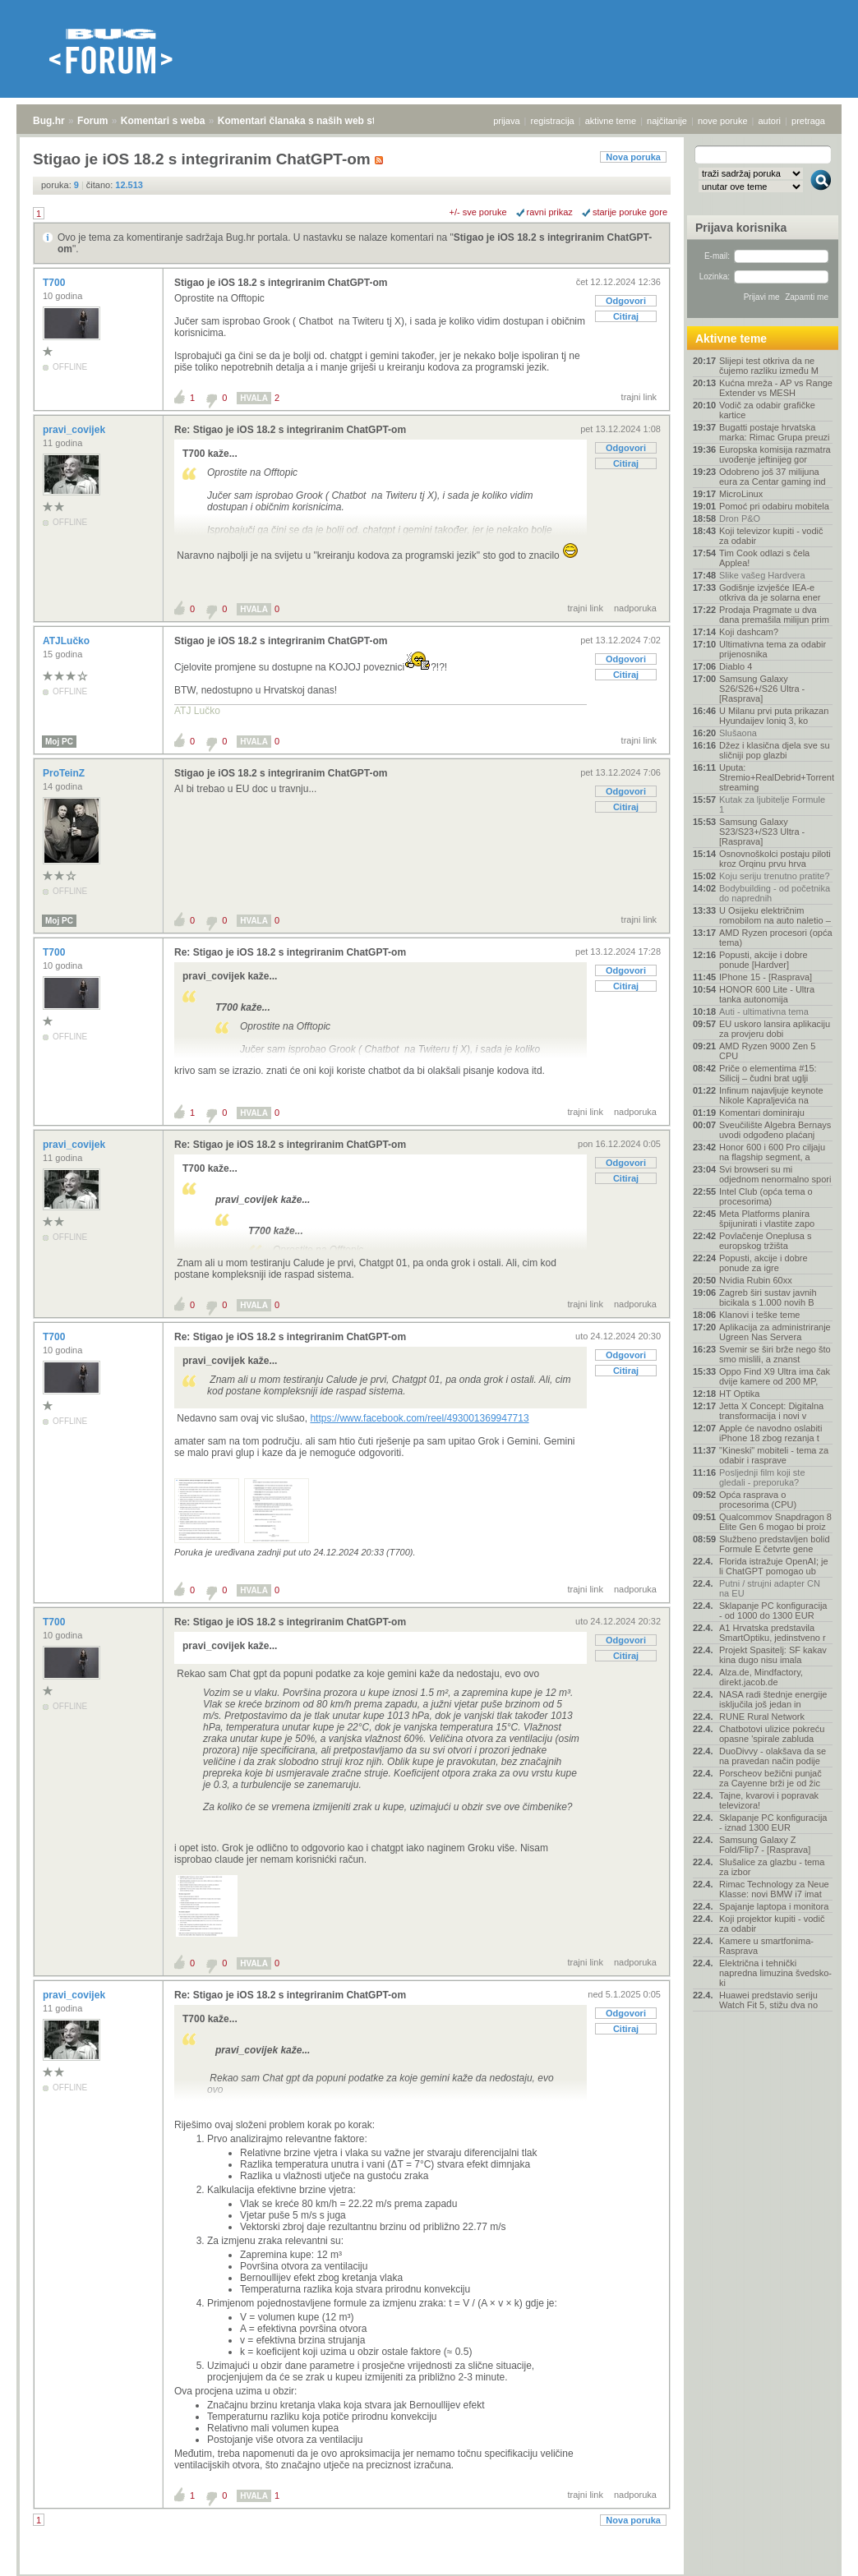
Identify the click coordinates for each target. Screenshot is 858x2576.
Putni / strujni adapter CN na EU (769, 1588)
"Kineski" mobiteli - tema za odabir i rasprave (773, 1455)
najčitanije (667, 121)
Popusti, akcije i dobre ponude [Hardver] (763, 960)
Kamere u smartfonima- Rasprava (766, 1946)
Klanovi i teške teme (759, 1315)
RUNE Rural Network (762, 1716)
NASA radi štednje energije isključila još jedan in (773, 1699)
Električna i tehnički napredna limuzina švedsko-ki (775, 1973)
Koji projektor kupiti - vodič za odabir (771, 1923)
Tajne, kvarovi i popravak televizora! (769, 1800)
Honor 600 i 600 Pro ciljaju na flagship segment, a (772, 1152)
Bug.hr (49, 121)
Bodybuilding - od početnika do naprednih (774, 893)
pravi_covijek (75, 429)
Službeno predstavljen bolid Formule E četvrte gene (774, 1544)
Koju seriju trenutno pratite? (774, 876)
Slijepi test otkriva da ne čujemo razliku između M (769, 366)
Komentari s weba (163, 121)
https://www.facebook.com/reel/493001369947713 (419, 1418)
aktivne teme (610, 121)
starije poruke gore (630, 212)
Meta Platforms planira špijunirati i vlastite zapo (766, 1218)
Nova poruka (633, 157)
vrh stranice (813, 2552)
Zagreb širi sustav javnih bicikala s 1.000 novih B (768, 1297)
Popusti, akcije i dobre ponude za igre (763, 1263)
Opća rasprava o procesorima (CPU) (757, 1499)
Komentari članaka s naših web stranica (311, 121)
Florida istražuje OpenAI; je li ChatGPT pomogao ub (773, 1566)
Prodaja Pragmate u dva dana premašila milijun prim (774, 614)
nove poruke (723, 121)
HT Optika (739, 1394)
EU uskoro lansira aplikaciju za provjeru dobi (774, 1029)
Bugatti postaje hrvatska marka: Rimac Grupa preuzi (774, 432)
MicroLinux (741, 494)
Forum (92, 121)
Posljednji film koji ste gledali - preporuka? (762, 1477)
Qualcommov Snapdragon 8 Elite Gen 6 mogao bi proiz (775, 1522)
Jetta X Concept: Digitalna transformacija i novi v (771, 1411)
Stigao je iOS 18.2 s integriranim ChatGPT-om (280, 282)
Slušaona (738, 733)
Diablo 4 (735, 666)
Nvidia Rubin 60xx (755, 1280)
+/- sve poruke (478, 212)
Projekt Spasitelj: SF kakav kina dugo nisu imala (773, 1655)
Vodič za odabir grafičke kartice (767, 410)
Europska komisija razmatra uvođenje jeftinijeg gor (775, 454)
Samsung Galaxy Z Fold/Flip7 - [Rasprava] (764, 1845)
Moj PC (59, 741)
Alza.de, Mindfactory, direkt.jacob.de (761, 1677)
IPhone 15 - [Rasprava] (765, 977)
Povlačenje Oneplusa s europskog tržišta (765, 1241)
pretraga (808, 121)
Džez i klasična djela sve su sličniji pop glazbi (774, 750)
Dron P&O (739, 518)
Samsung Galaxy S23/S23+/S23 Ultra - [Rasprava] (762, 831)
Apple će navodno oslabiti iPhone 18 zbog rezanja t (770, 1433)
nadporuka (635, 608)
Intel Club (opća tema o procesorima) (766, 1196)
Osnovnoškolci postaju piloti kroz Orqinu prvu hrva (775, 859)
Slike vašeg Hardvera (762, 575)
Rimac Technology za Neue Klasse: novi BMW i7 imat (774, 1889)
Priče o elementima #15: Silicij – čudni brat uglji (768, 1073)
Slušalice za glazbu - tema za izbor (771, 1867)
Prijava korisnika (740, 227)
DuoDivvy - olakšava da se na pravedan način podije (772, 1756)
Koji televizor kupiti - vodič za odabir (771, 536)
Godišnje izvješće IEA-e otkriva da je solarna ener (770, 592)
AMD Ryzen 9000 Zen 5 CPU (767, 1051)
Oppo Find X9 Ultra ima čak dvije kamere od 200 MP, (774, 1376)
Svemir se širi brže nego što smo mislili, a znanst (775, 1354)
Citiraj (626, 316)
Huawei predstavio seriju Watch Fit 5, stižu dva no (768, 2000)
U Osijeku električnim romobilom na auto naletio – (775, 915)
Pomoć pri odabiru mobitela (774, 506)
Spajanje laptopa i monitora (773, 1906)
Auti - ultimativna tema (764, 1011)
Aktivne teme (731, 338)
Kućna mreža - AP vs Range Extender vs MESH (776, 388)
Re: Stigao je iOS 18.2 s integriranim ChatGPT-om (290, 429)
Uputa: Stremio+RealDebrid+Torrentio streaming (776, 777)
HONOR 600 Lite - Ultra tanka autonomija (766, 994)
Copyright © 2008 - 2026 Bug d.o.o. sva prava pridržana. (429, 2571)
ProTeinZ (65, 773)
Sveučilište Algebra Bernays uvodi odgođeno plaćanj (775, 1130)
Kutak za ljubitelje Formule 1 (772, 804)
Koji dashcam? (748, 632)
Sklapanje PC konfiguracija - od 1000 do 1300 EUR (773, 1610)
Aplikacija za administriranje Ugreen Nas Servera (775, 1332)
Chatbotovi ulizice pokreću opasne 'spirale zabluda (771, 1734)
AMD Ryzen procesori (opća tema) (776, 937)
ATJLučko (67, 641)
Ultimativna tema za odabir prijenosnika (772, 649)
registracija (552, 121)
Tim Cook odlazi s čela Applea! (764, 558)
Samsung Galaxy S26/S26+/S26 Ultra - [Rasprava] (762, 688)
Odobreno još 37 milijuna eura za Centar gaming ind (772, 476)
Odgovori (626, 301)
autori (770, 121)
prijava (506, 121)
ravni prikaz (550, 212)
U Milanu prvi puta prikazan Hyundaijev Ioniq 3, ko (773, 716)
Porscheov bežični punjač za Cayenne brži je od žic (770, 1778)
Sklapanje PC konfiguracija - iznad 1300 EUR (773, 1822)
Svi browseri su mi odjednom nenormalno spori (775, 1174)
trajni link (639, 397)
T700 (55, 282)
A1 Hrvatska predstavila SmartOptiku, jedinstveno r (772, 1633)
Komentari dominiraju (762, 1112)
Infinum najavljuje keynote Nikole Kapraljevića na (771, 1095)
